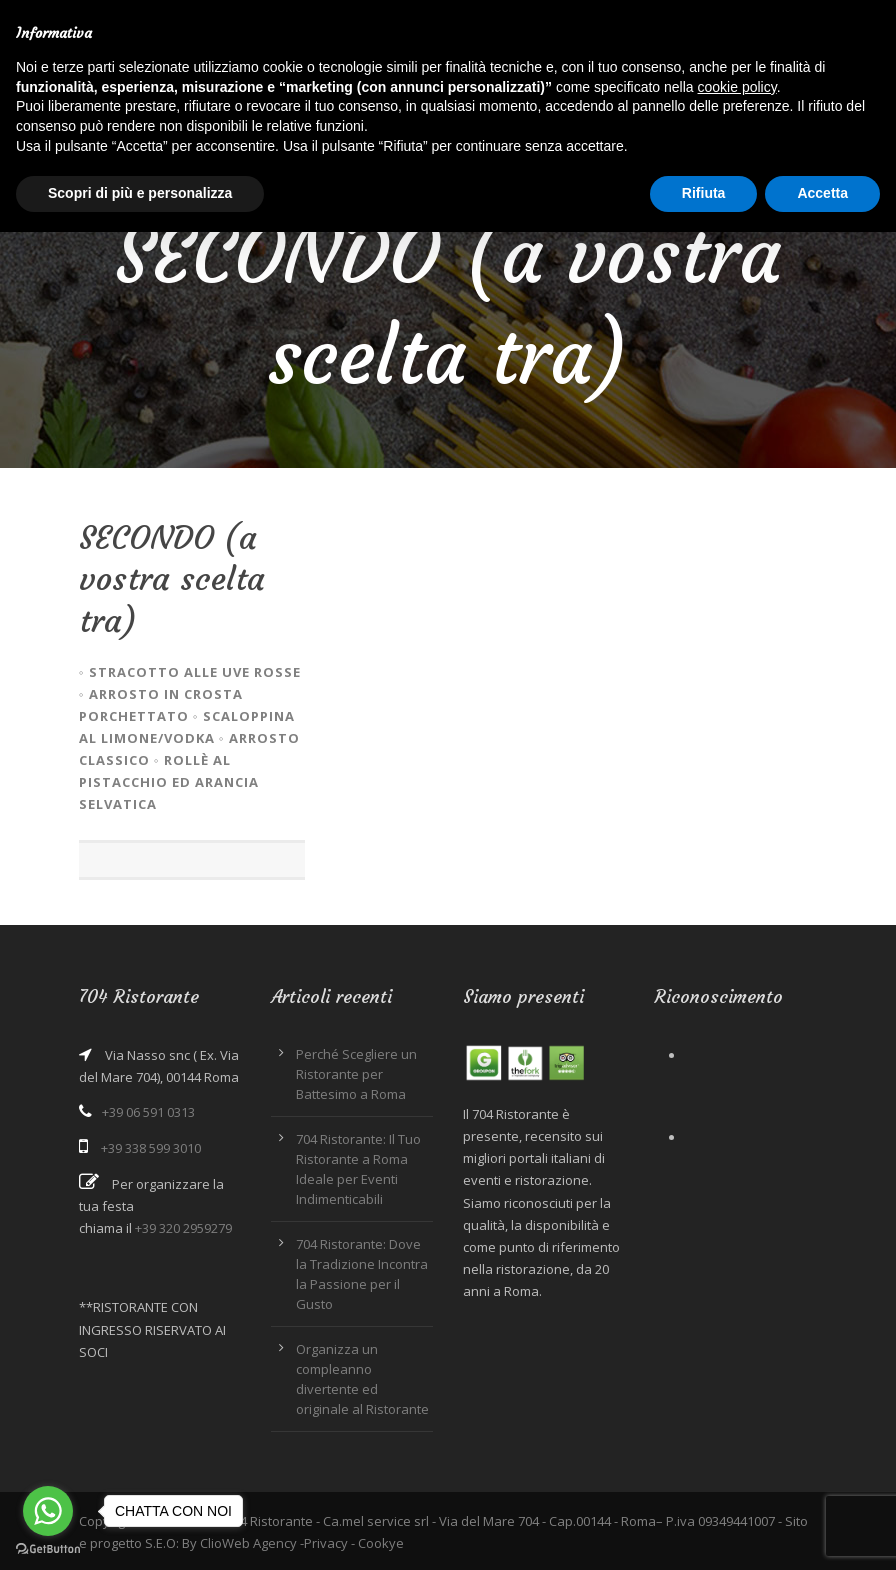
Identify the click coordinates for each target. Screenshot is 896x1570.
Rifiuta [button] (704, 193)
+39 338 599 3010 (151, 1148)
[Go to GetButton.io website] (48, 1549)
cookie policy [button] (737, 87)
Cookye (381, 1543)
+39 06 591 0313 (148, 1112)
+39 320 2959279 (183, 1228)
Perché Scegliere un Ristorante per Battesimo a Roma (356, 1074)
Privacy (326, 1543)
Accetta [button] (822, 193)
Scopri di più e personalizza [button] (140, 193)
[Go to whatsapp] (48, 1511)
